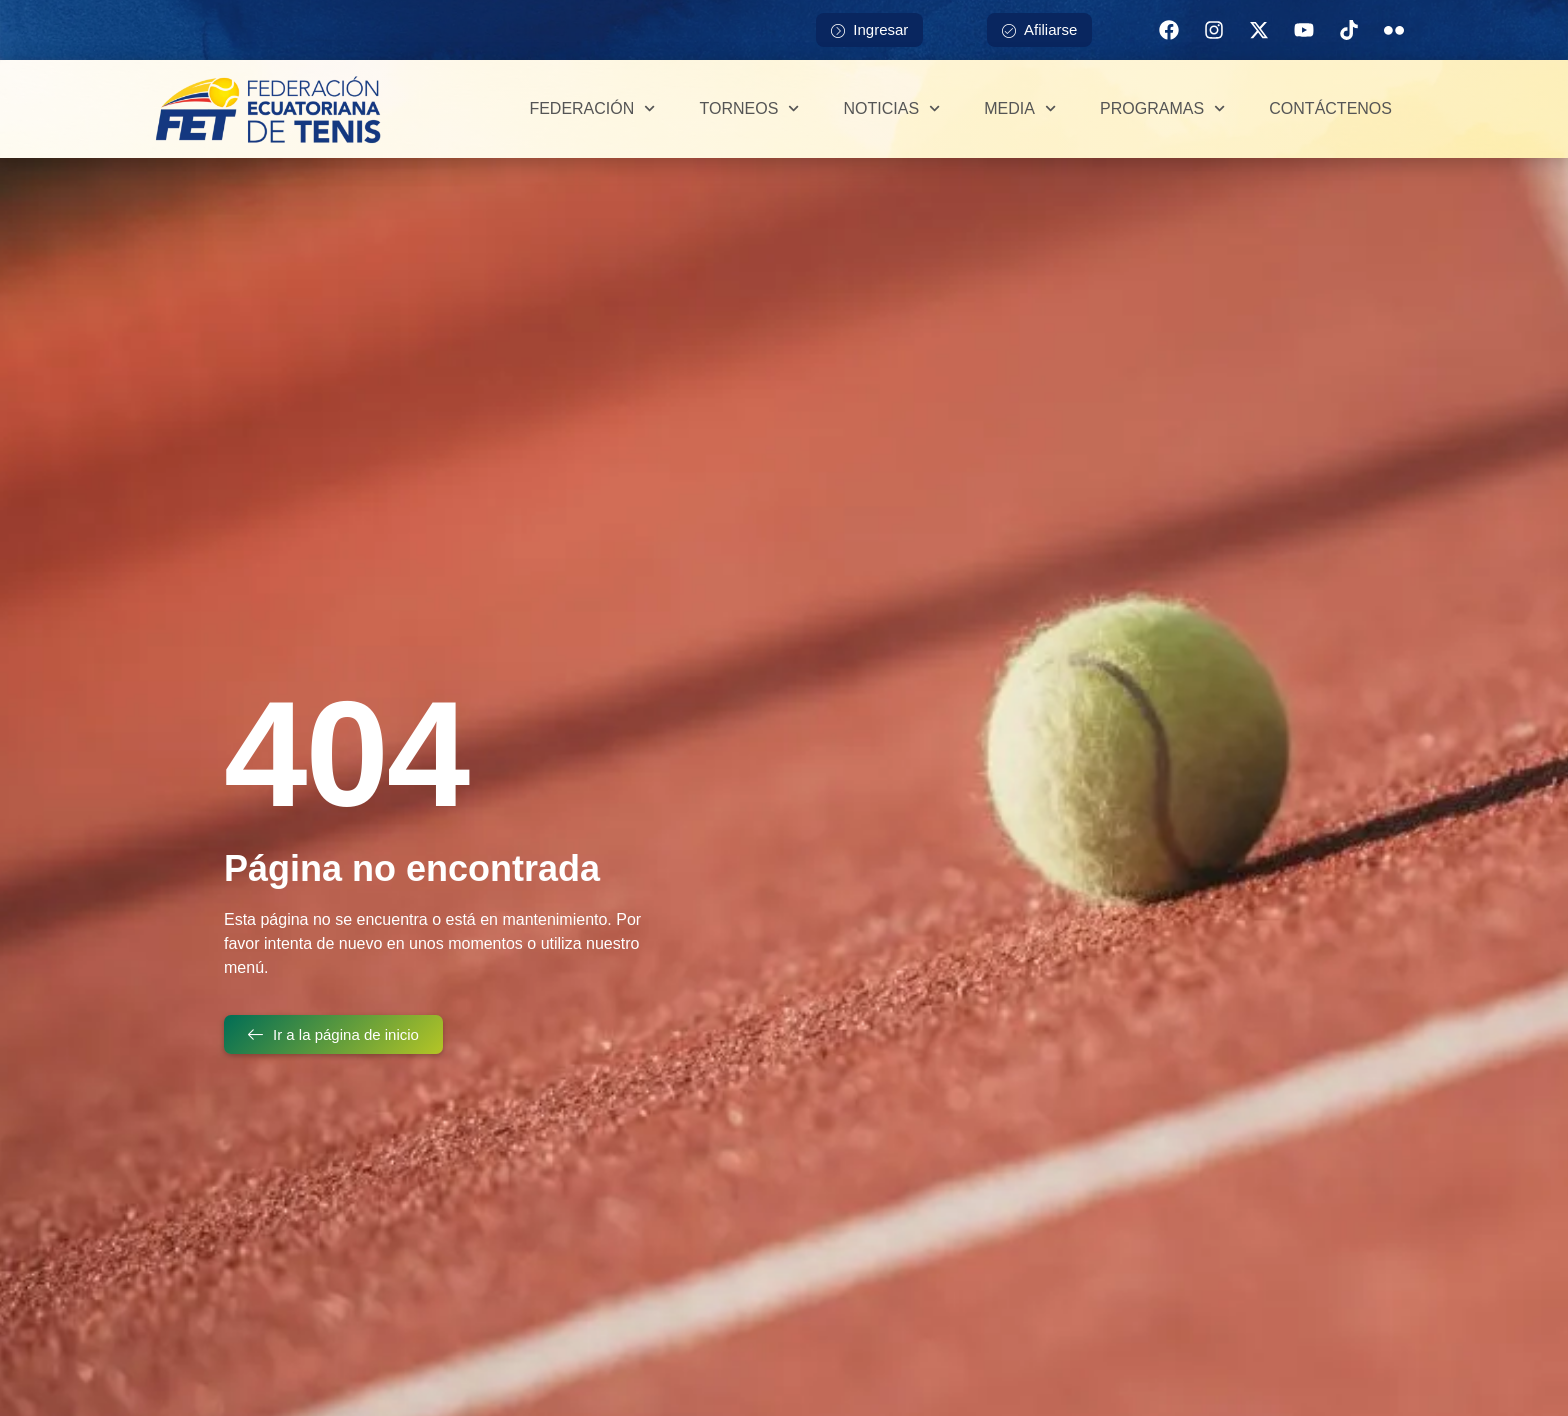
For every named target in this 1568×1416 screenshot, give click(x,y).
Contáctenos (1330, 108)
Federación (592, 108)
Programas (1162, 108)
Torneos (749, 108)
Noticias (892, 108)
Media (1020, 108)
